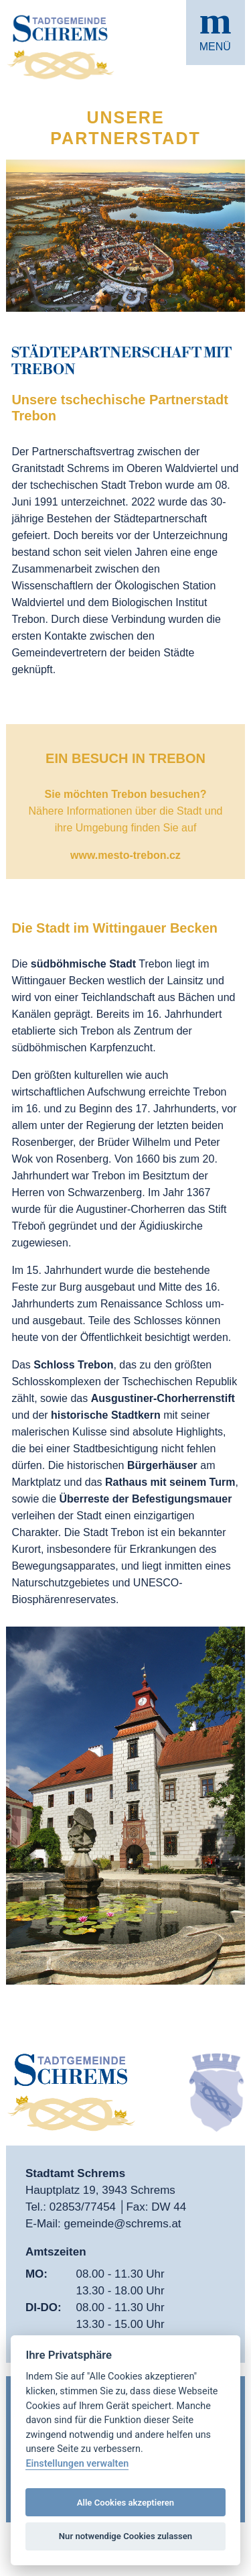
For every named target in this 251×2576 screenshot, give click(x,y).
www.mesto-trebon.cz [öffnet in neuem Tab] (125, 855)
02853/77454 (84, 2207)
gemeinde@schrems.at (122, 2223)
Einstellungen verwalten (77, 2463)
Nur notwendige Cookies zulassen (125, 2536)
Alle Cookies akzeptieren (125, 2503)
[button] (215, 32)
